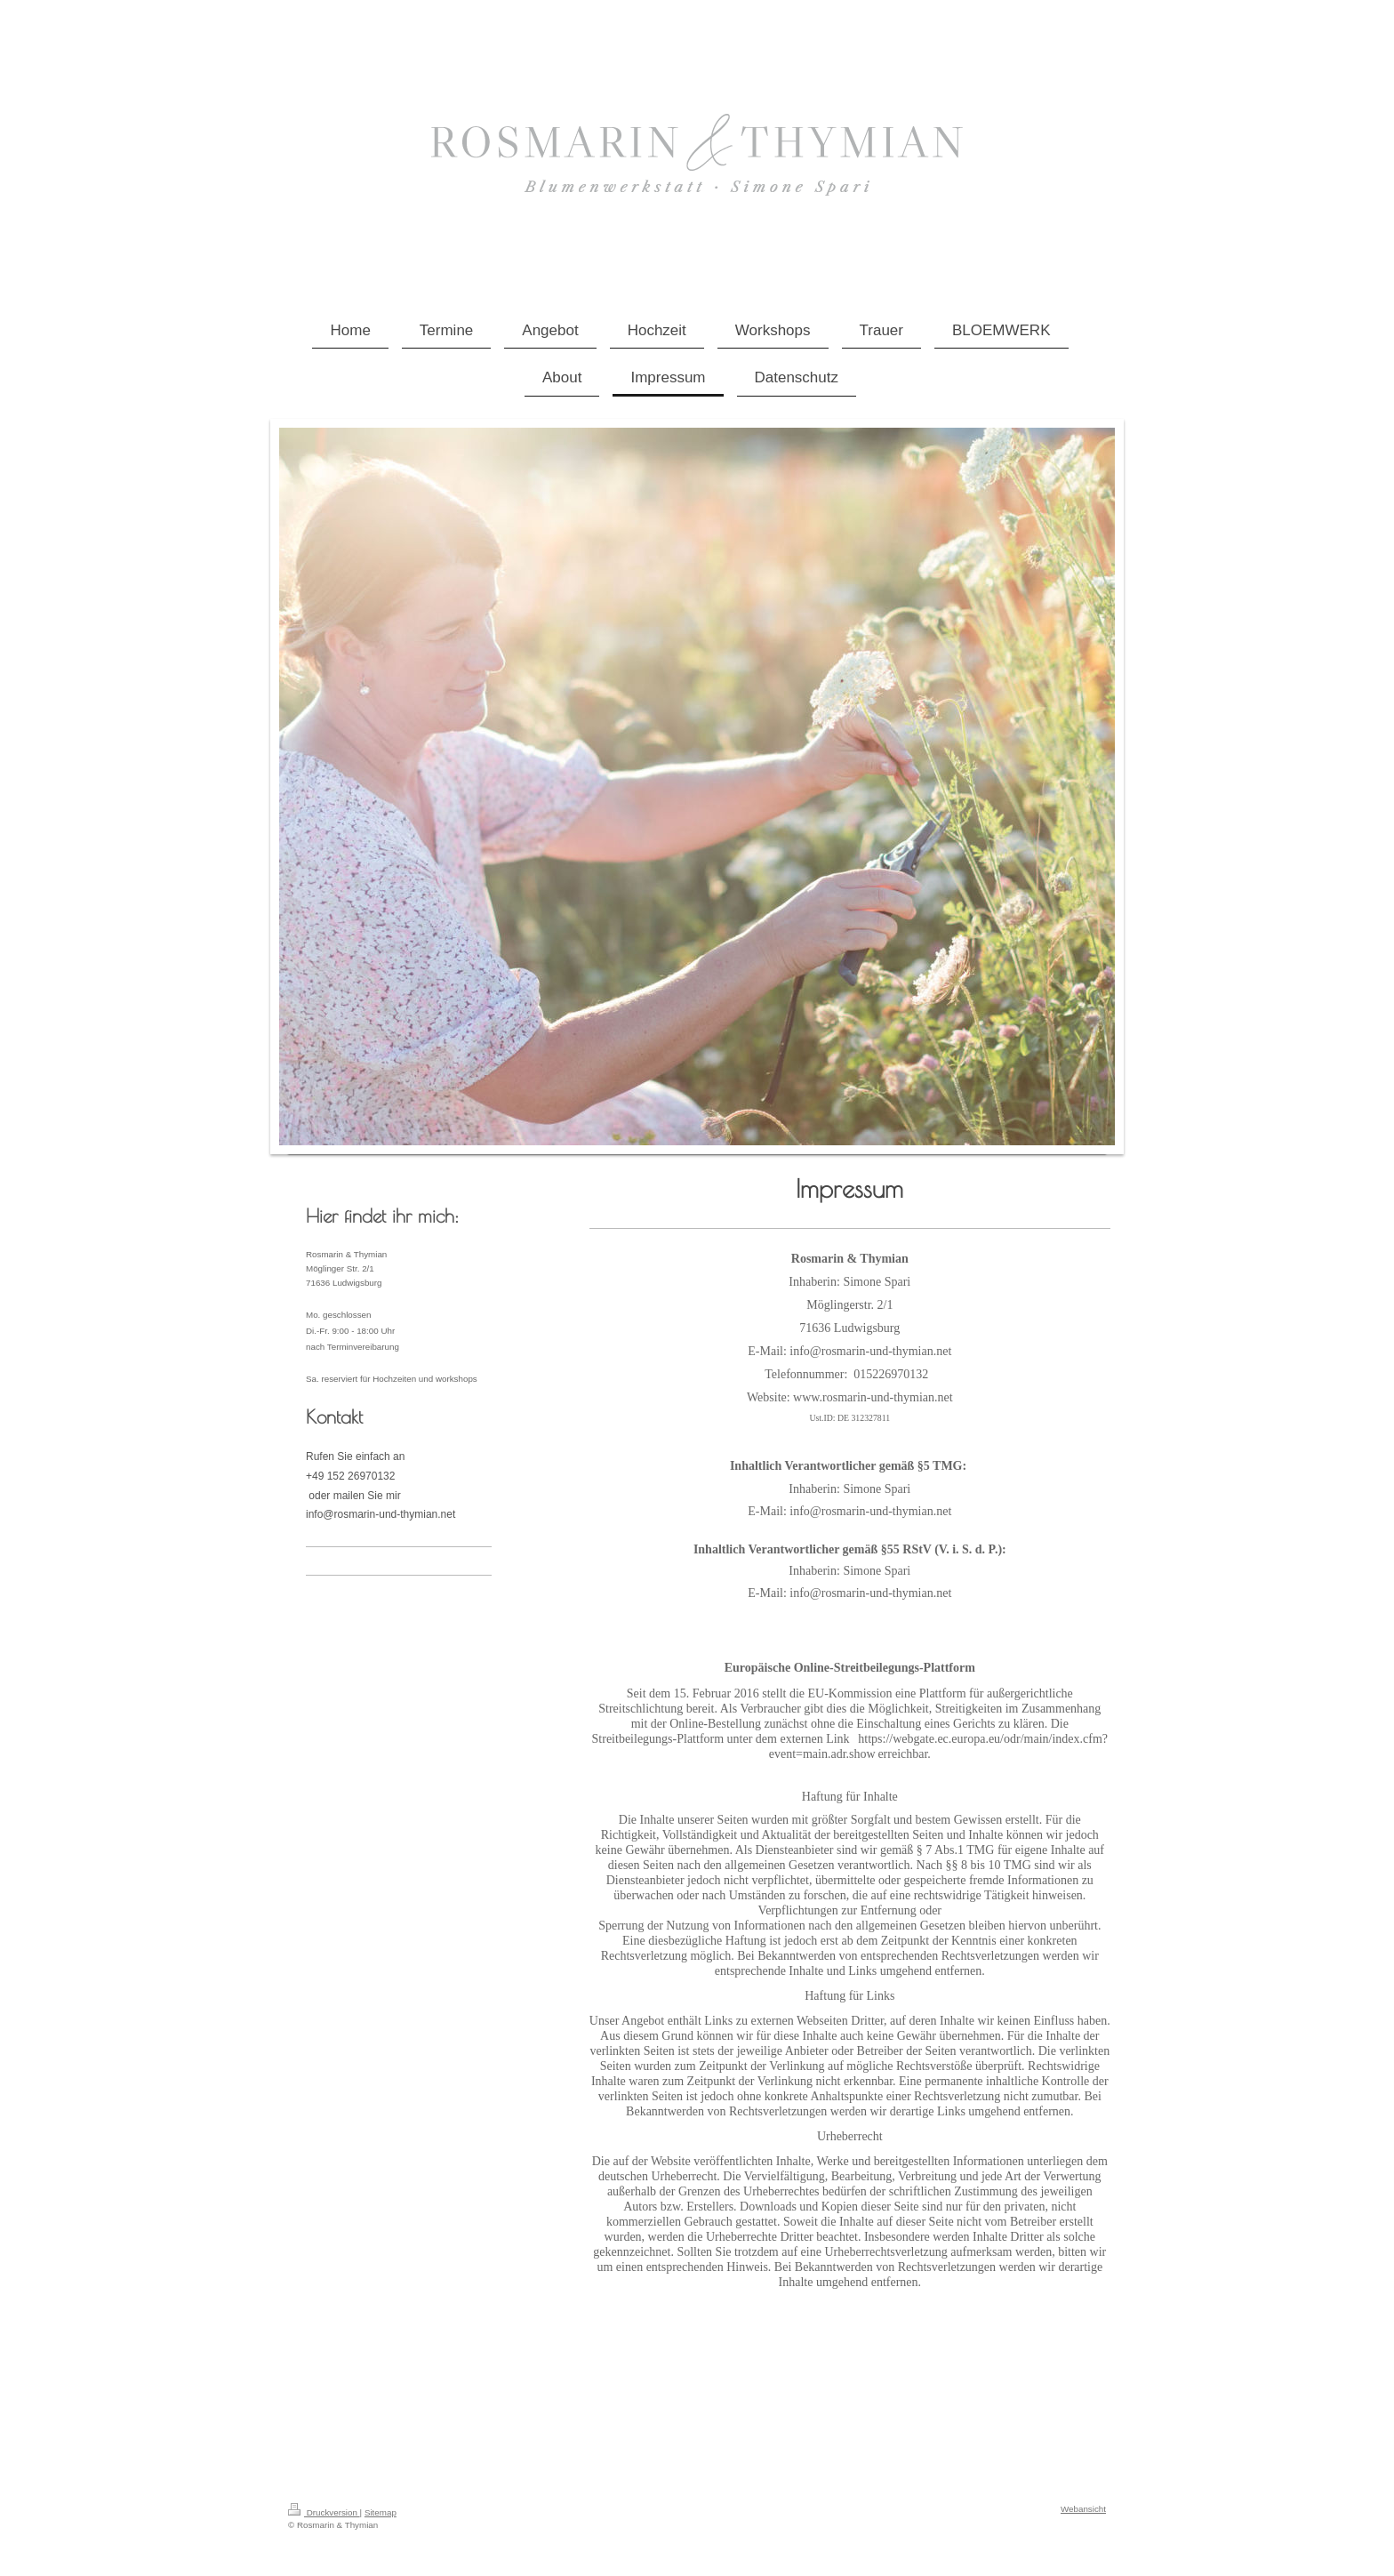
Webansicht (1083, 2509)
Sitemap (381, 2512)
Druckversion (324, 2512)
